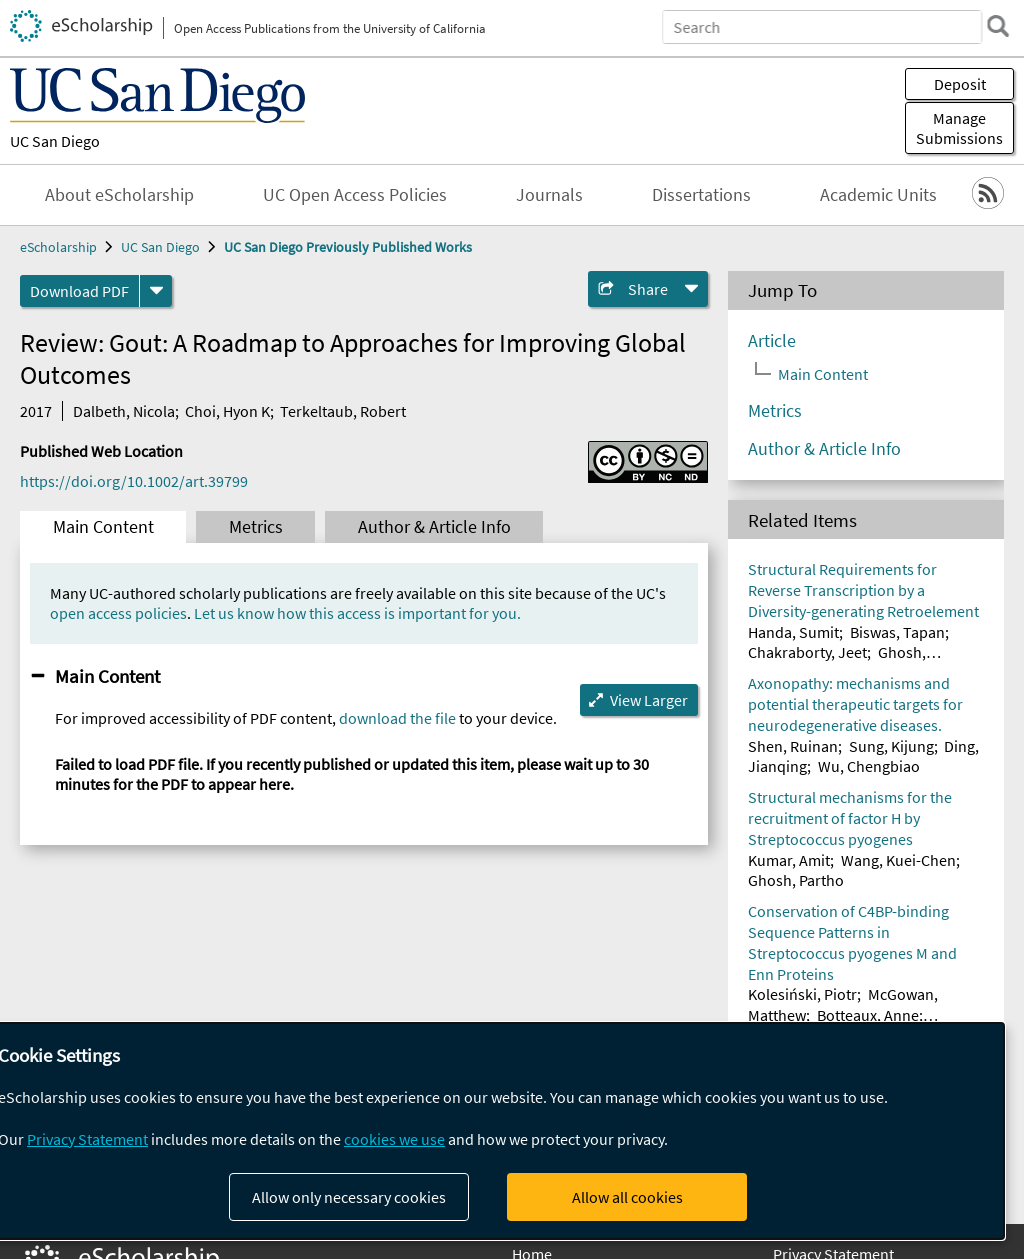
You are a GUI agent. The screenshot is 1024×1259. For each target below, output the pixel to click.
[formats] (156, 291)
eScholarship (58, 247)
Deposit (960, 84)
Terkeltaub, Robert (343, 411)
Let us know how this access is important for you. (357, 613)
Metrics (256, 527)
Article (772, 341)
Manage (959, 128)
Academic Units (878, 195)
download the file (397, 718)
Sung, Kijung (891, 746)
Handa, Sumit (793, 632)
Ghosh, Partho (796, 880)
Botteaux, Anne (868, 1015)
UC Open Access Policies (355, 195)
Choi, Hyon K (227, 411)
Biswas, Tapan (897, 632)
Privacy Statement (87, 1139)
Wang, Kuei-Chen (898, 860)
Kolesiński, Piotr (802, 994)
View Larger (649, 700)
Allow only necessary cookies (349, 1197)
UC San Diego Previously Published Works (348, 247)
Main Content (103, 527)
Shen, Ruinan (793, 746)
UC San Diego (55, 141)
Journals (549, 195)
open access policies (118, 613)
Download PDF (79, 291)
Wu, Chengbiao (869, 766)
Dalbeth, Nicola (124, 411)
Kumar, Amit (789, 860)
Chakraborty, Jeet (807, 652)
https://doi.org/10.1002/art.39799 (134, 481)
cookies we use (394, 1139)
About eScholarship (119, 195)
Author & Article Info (434, 527)
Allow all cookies (627, 1197)
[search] (998, 26)
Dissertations (701, 195)
